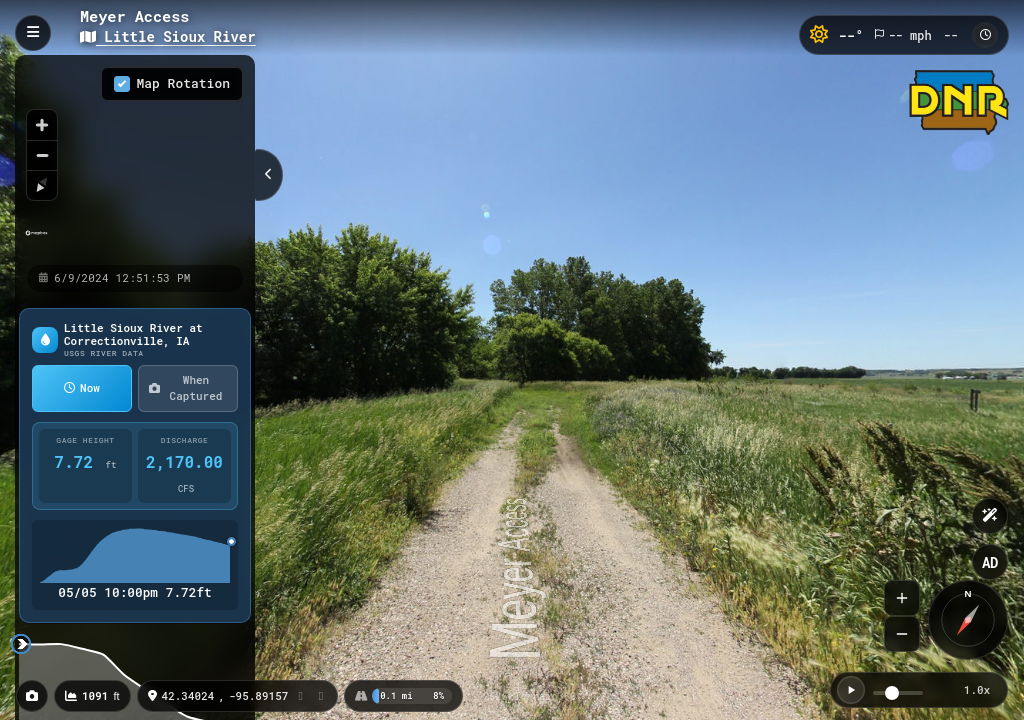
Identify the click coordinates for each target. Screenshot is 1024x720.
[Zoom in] (42, 125)
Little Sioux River (168, 36)
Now (82, 387)
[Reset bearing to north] (42, 185)
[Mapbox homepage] (36, 241)
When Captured (185, 388)
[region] (135, 159)
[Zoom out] (42, 155)
